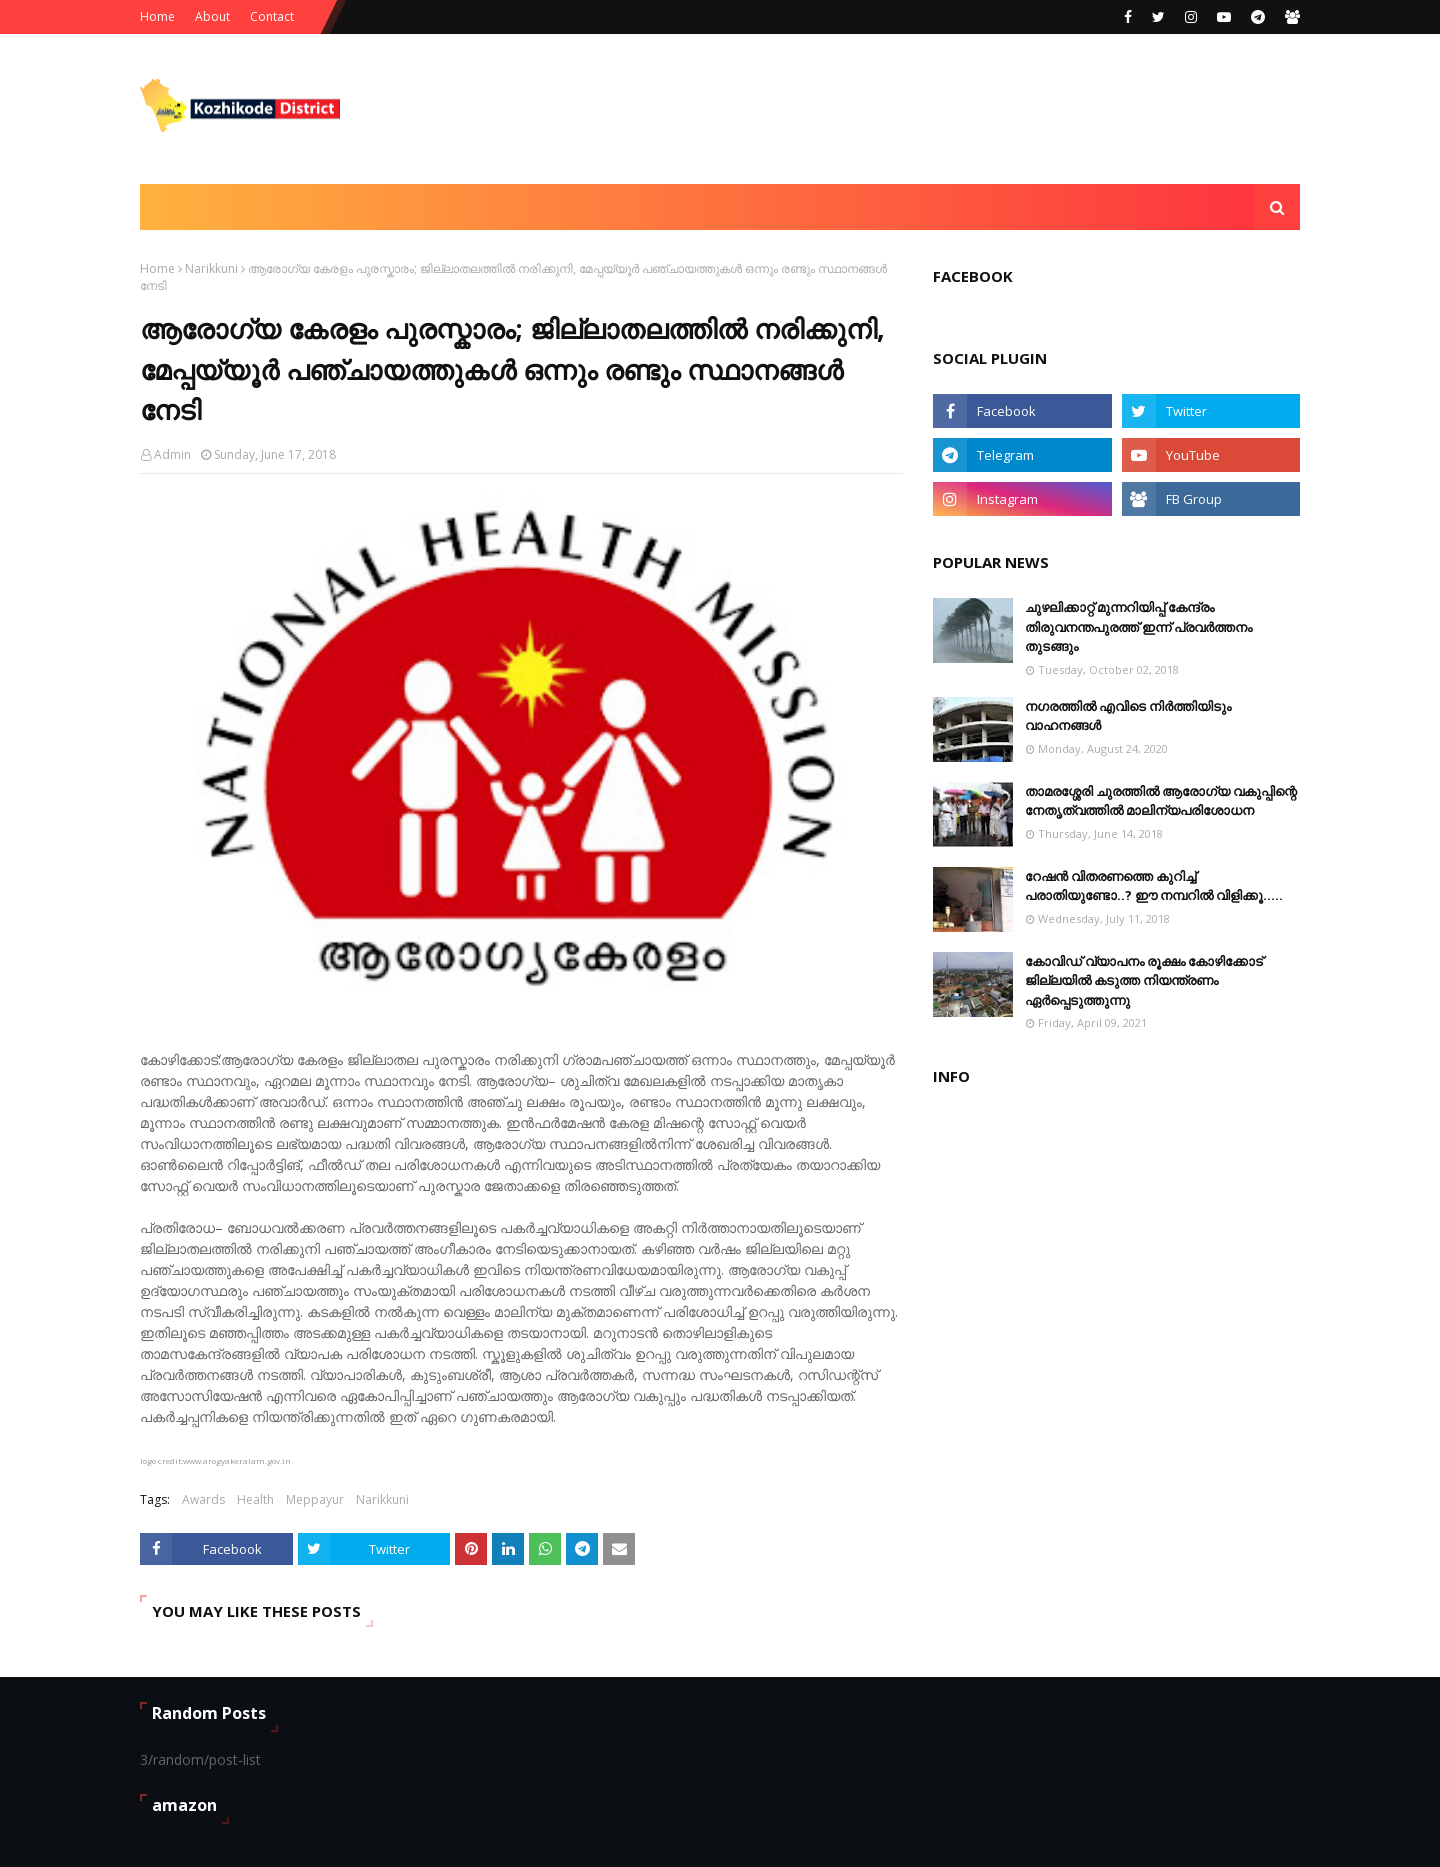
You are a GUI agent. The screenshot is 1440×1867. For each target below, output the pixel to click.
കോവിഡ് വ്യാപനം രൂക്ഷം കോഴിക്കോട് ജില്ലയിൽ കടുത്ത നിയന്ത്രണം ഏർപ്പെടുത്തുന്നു (1144, 980)
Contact (272, 16)
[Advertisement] (936, 109)
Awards (203, 1499)
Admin (172, 454)
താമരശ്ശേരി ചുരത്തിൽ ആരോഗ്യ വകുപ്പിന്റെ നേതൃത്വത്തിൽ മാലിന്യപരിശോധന (1161, 801)
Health (255, 1499)
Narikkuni (211, 268)
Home (157, 16)
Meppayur (315, 1499)
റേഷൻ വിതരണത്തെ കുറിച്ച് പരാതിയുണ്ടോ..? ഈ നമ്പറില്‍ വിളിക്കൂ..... (1154, 886)
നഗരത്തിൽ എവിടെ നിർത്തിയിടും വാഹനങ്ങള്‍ (1128, 716)
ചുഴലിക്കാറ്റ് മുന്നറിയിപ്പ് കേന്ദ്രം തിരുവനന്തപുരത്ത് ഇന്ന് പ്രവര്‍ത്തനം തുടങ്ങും (1138, 626)
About (212, 16)
